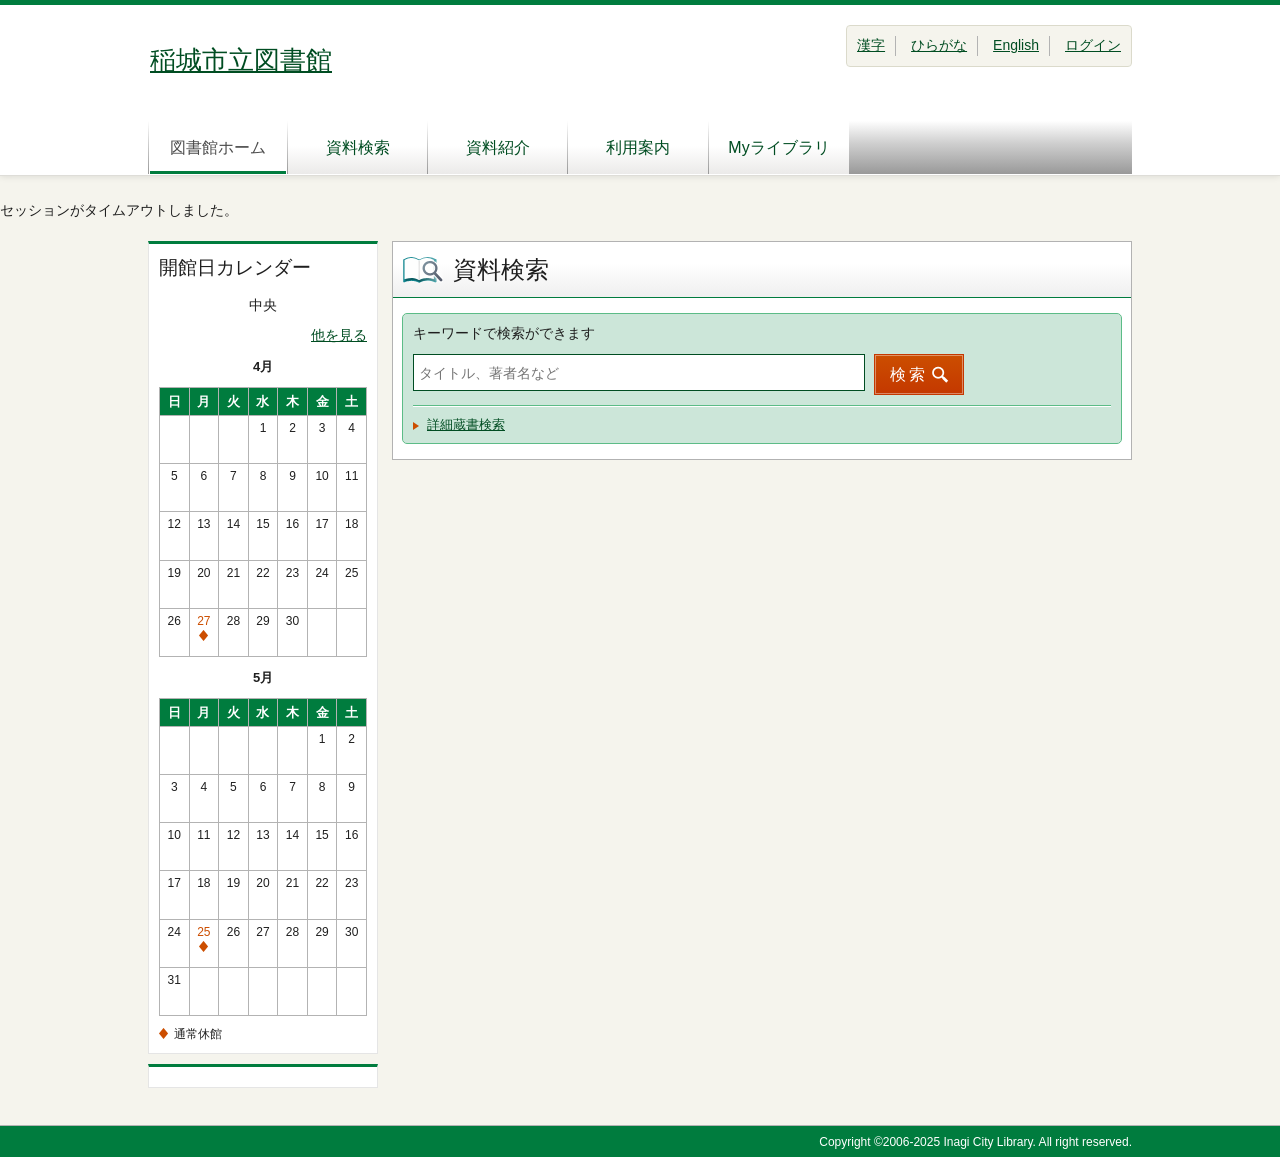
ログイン (1093, 45)
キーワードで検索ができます (504, 333)
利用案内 (638, 147)
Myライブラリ (778, 147)
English (1016, 45)
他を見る (339, 335)
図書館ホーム (218, 147)
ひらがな (939, 45)
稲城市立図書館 (241, 60)
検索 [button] (909, 374)
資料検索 (358, 147)
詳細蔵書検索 (466, 424)
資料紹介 (498, 147)
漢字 (871, 45)
